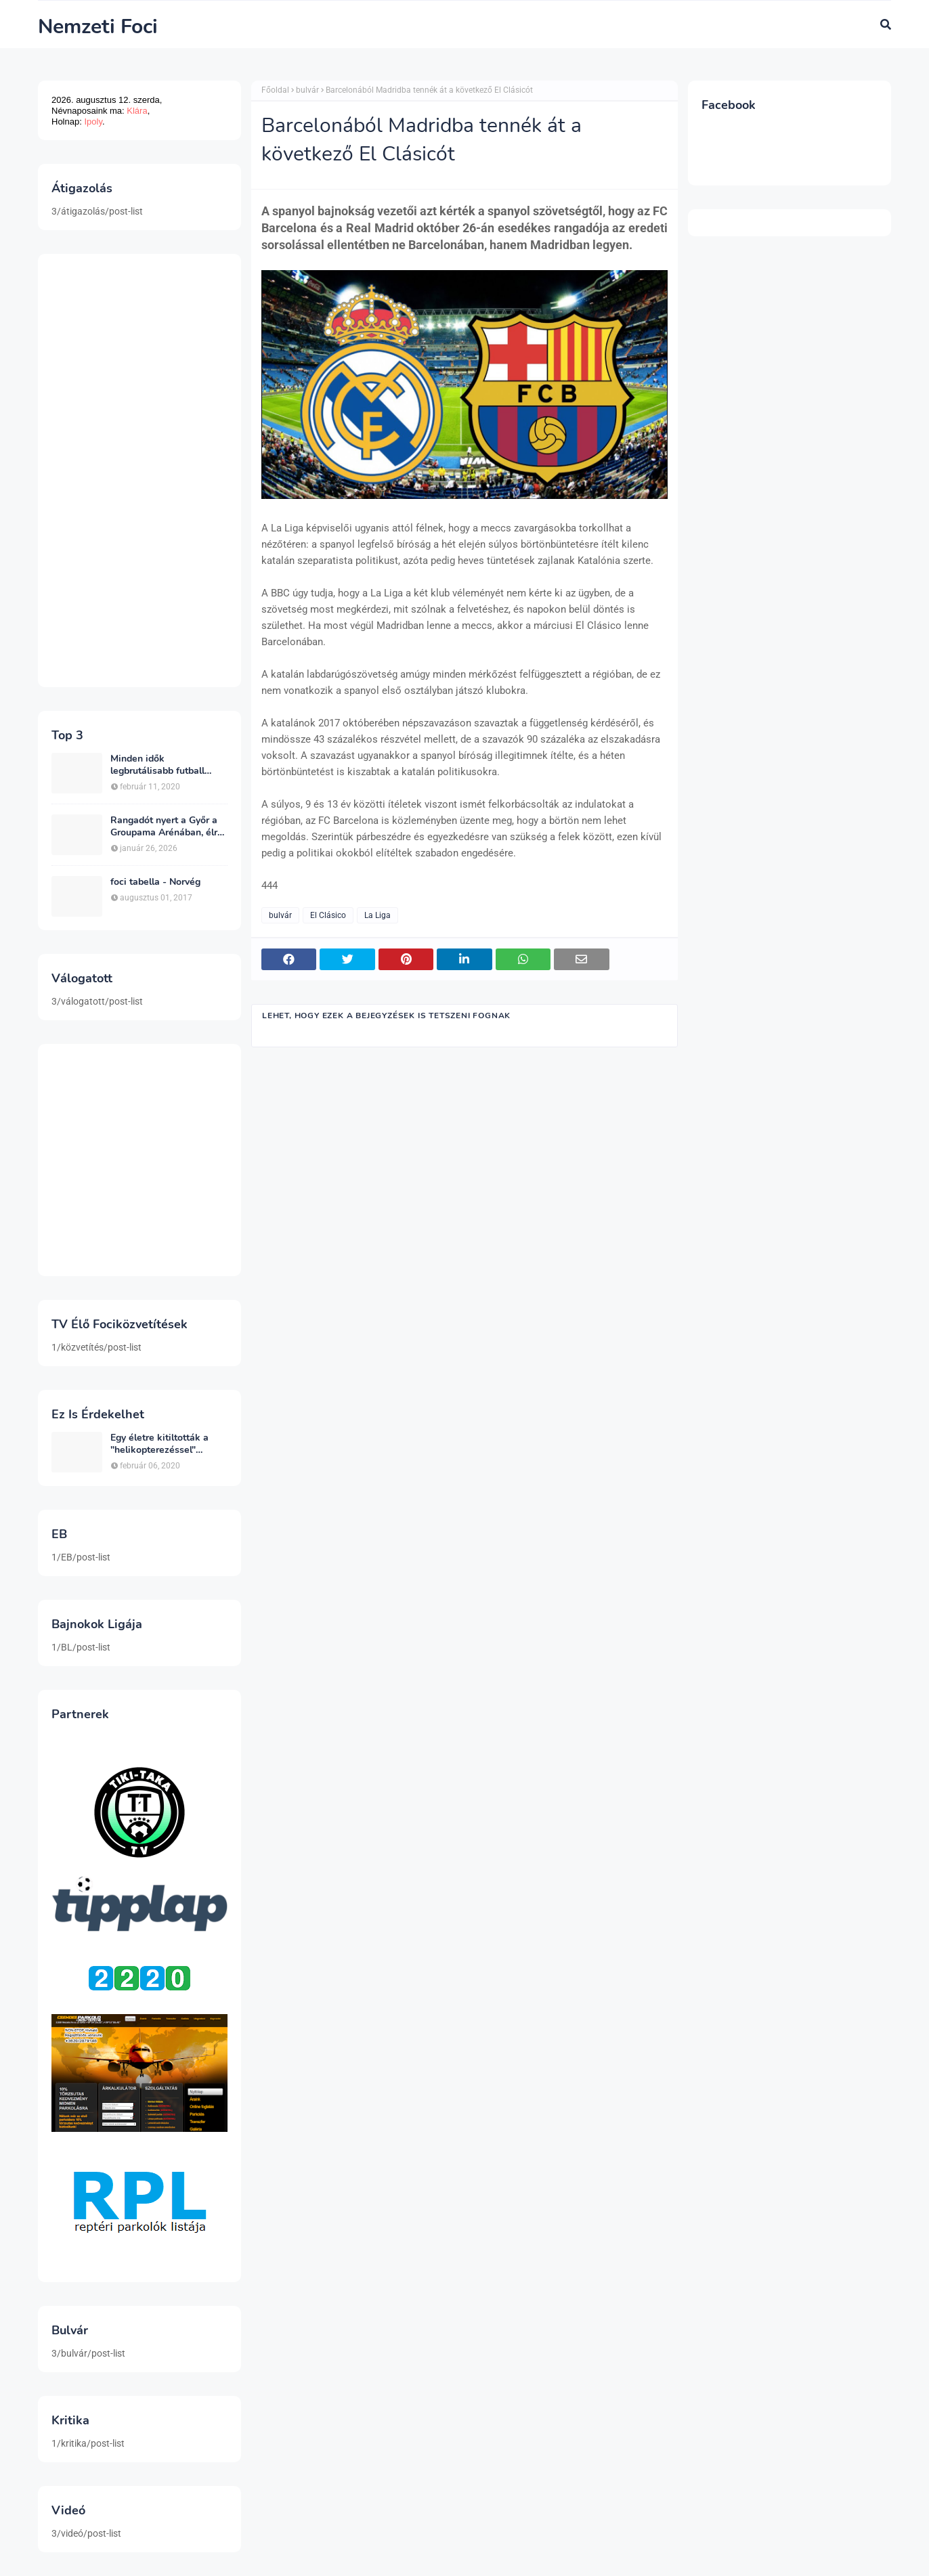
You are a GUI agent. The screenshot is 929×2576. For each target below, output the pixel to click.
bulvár (307, 90)
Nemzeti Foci (98, 27)
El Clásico (328, 915)
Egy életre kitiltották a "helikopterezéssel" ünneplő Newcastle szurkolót (159, 1444)
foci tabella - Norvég (155, 882)
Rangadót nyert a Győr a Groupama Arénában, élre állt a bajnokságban (166, 826)
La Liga (377, 915)
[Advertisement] (139, 470)
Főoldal (275, 90)
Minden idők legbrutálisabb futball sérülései (157, 765)
